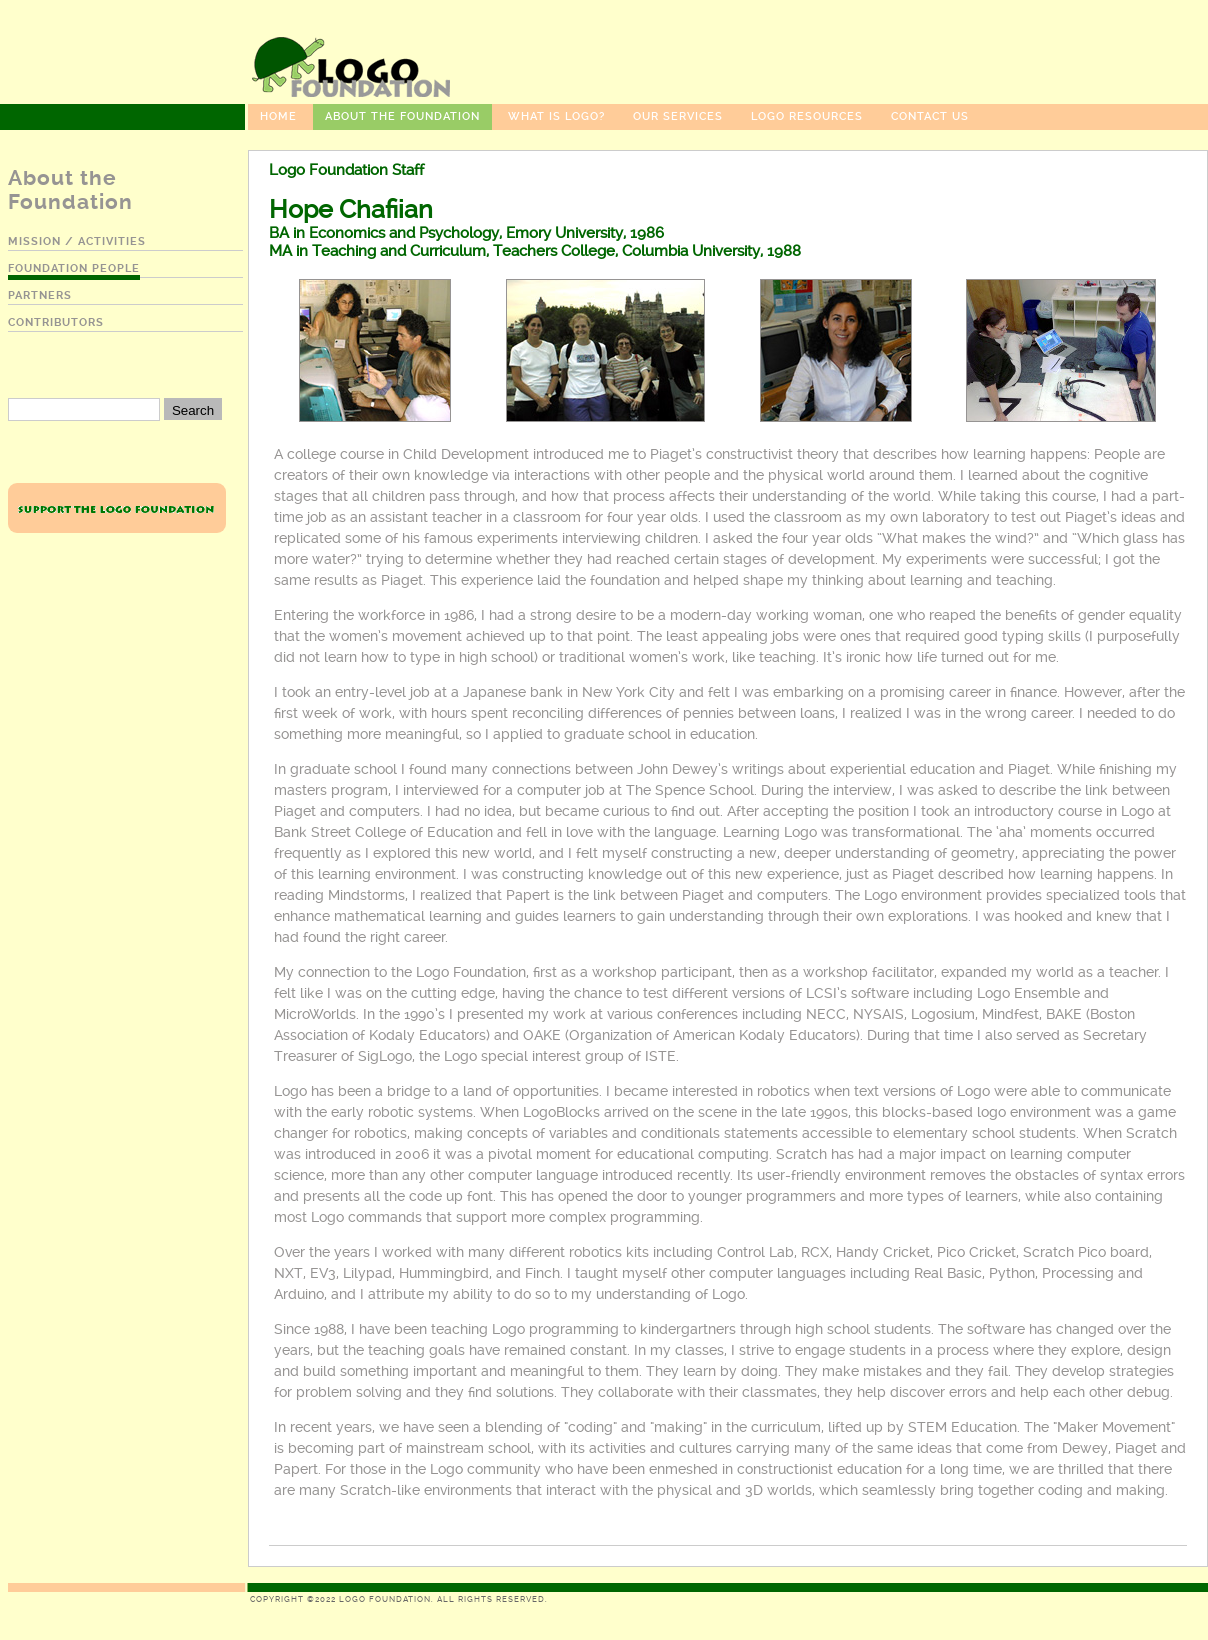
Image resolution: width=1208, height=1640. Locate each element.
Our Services (678, 116)
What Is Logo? (556, 116)
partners (40, 295)
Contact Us (930, 116)
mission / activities (77, 241)
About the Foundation (402, 116)
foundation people (74, 268)
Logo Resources (807, 116)
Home (278, 116)
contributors (56, 322)
